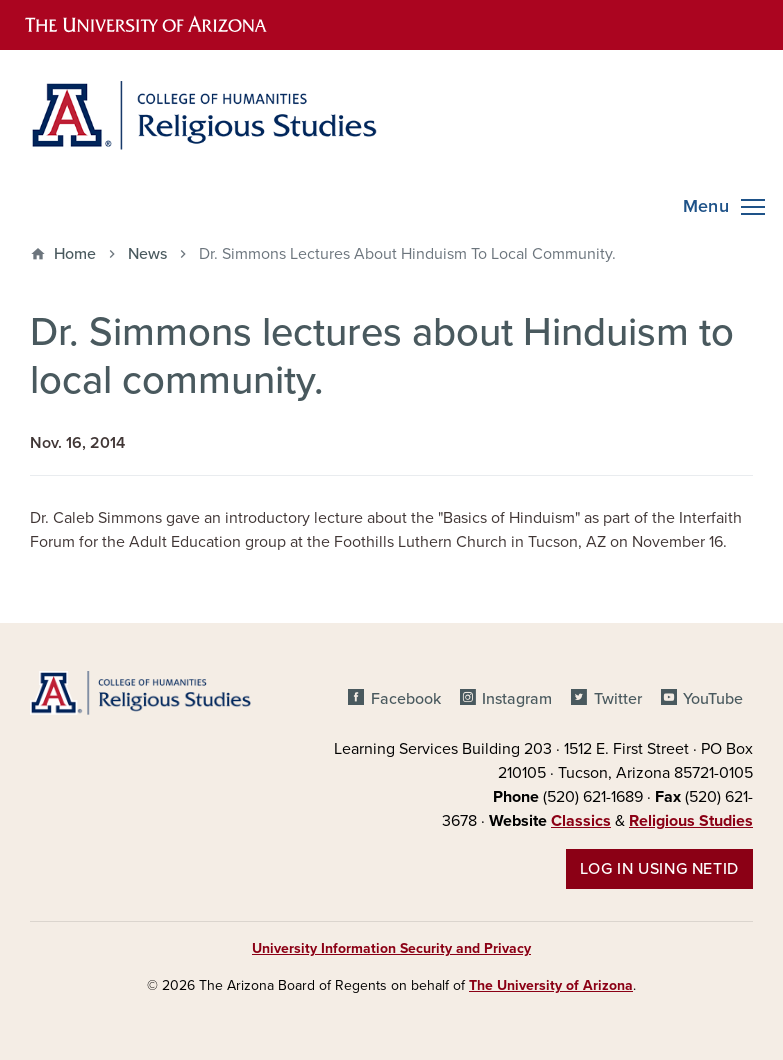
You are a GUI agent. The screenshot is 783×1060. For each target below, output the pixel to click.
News (147, 254)
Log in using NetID (659, 869)
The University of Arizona (551, 985)
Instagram (517, 699)
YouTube (713, 699)
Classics (581, 821)
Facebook (406, 699)
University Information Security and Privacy (391, 948)
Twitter (618, 699)
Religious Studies (691, 821)
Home (75, 254)
